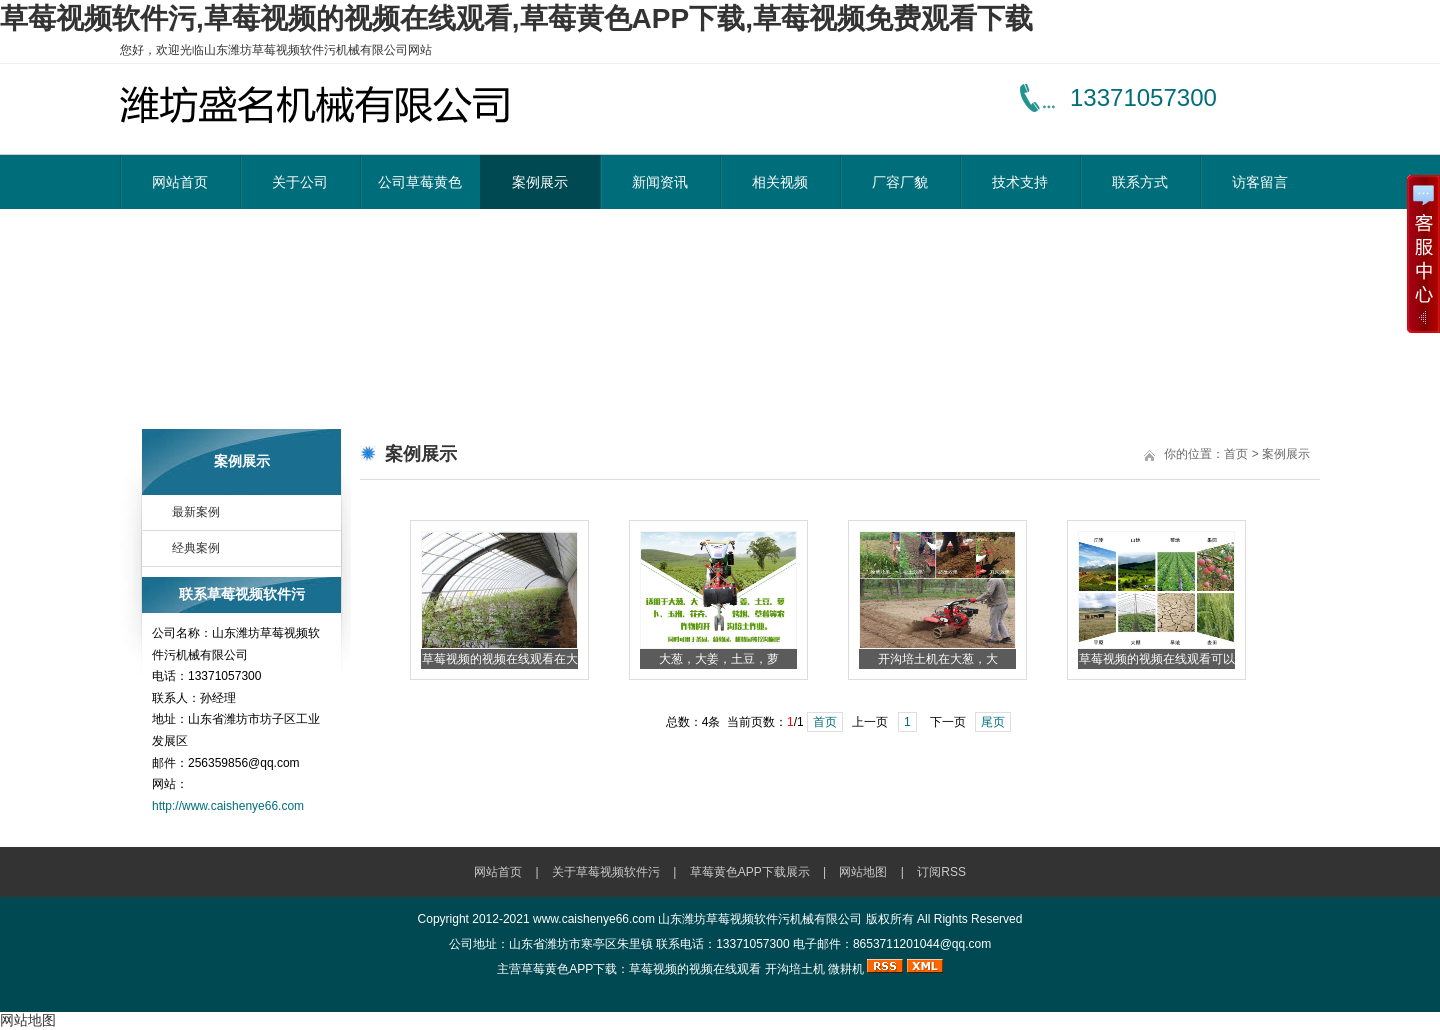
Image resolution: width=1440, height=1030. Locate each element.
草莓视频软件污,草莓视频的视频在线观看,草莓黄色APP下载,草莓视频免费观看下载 (516, 18)
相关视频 (780, 182)
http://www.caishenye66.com (228, 806)
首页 (1236, 454)
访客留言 (1260, 182)
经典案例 (196, 548)
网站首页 (180, 182)
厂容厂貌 (900, 182)
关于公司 (300, 182)
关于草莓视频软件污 (606, 872)
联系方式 (1140, 182)
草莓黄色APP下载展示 (750, 872)
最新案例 (196, 512)
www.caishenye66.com (594, 919)
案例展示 (540, 182)
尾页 (993, 722)
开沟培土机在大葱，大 (938, 659)
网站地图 (863, 872)
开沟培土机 (795, 969)
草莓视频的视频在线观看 (695, 969)
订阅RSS (941, 872)
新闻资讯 (660, 182)
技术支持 (1020, 182)
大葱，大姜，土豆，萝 (719, 659)
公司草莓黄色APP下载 (420, 191)
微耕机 (846, 969)
